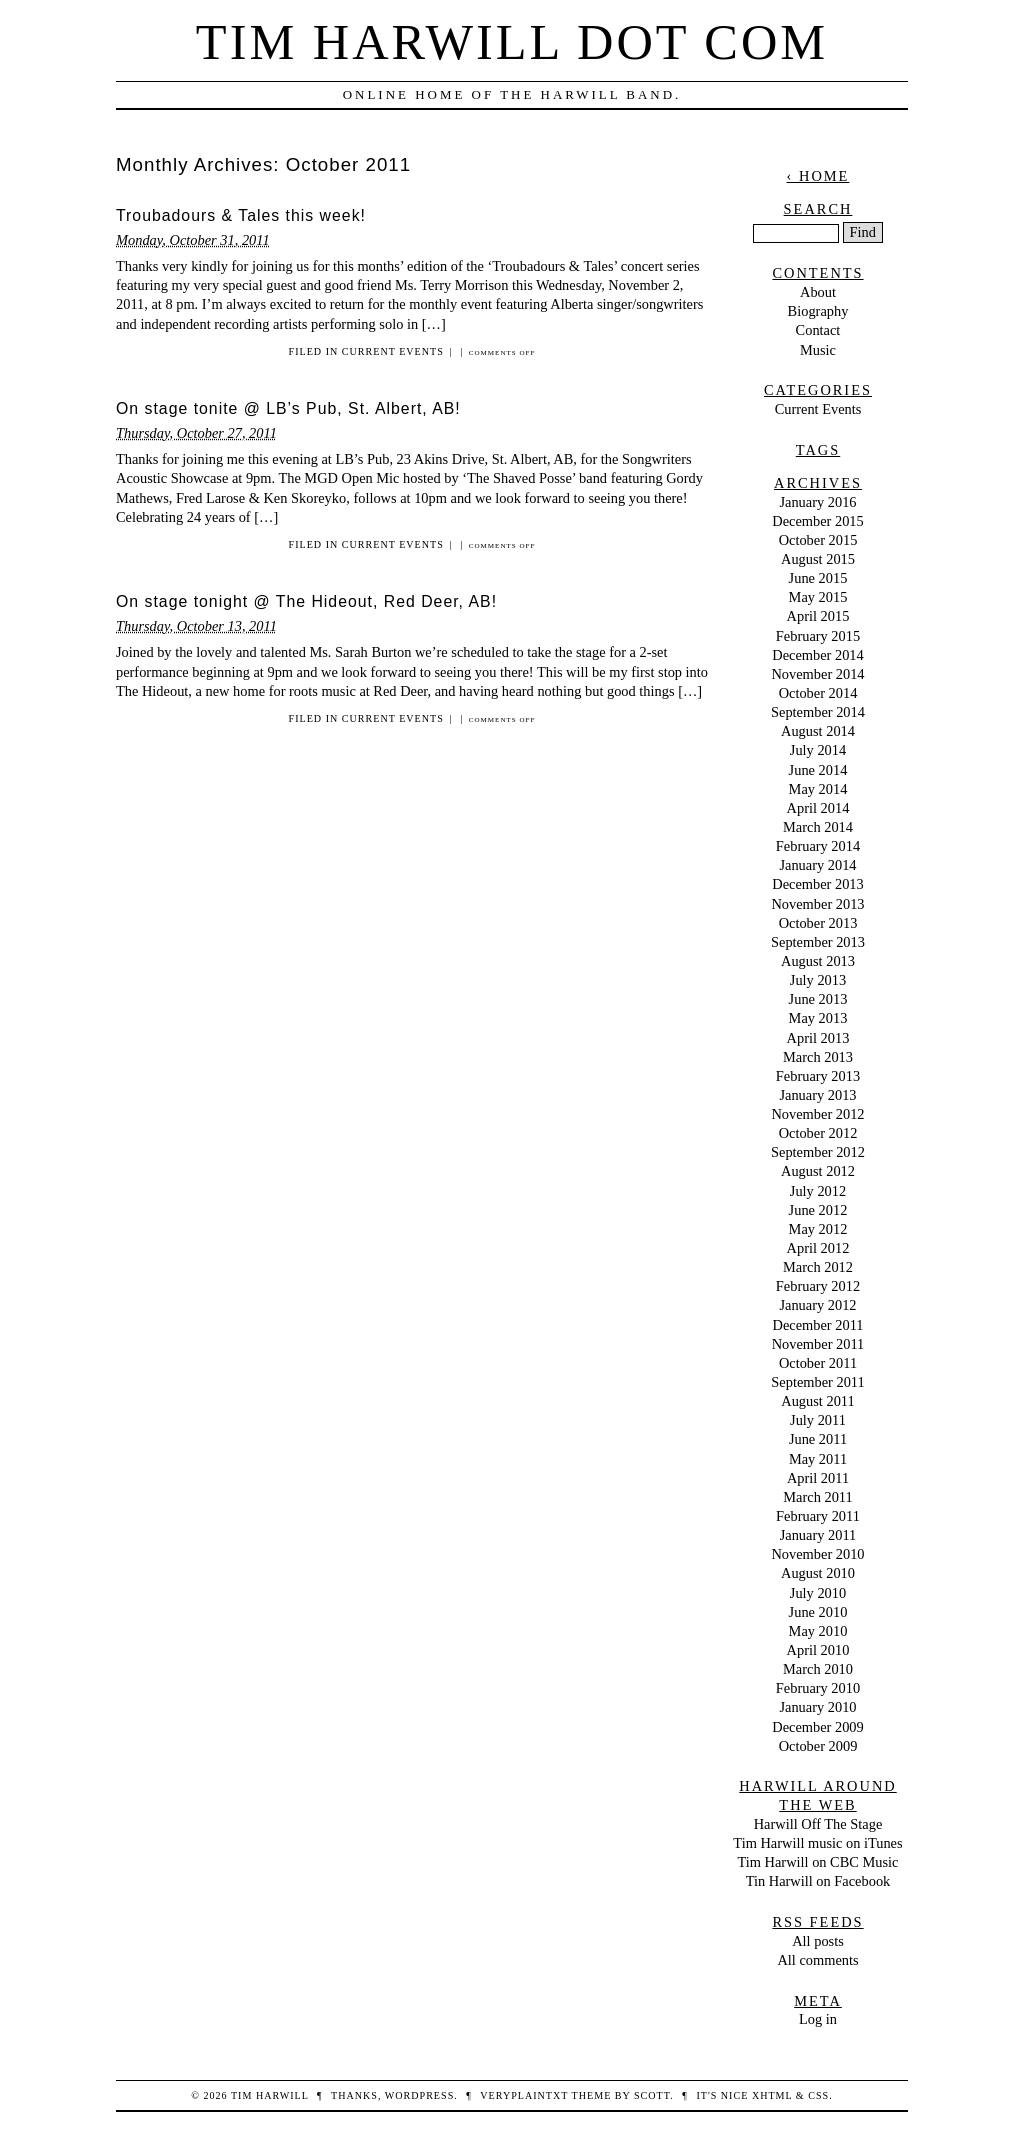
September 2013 (818, 942)
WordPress (419, 2095)
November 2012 (817, 1114)
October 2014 (818, 693)
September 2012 (818, 1152)
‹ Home (818, 176)
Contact (818, 330)
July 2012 (818, 1191)
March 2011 (817, 1497)
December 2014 (818, 655)
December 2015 (818, 521)
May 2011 (818, 1459)
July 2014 (818, 750)
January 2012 (817, 1305)
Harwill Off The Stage (818, 1824)
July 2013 (818, 980)
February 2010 (818, 1688)
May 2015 (818, 597)
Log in (818, 2019)
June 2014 (818, 770)
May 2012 (818, 1229)
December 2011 (818, 1325)
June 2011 (818, 1439)
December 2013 (818, 884)
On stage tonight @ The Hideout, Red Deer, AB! (306, 601)
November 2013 (817, 904)
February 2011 (818, 1516)
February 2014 (818, 846)
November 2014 (817, 674)
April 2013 (818, 1038)
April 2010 (818, 1650)
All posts (818, 1941)
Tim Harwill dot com (512, 42)
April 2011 (818, 1478)
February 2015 (818, 636)
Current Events (393, 351)
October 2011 (818, 1363)
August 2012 (818, 1171)
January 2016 (817, 502)
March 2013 (818, 1057)
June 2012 (818, 1210)
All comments (817, 1960)
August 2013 (818, 961)
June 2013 (818, 999)
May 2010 (818, 1631)
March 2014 (818, 827)
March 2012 (818, 1267)
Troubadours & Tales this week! (241, 215)
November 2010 (817, 1554)
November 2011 (818, 1344)
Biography (818, 311)
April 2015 (818, 616)
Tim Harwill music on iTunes (817, 1843)
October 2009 (818, 1746)
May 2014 (818, 789)
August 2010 (818, 1573)
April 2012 (818, 1248)
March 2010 (818, 1669)
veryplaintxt (524, 2095)
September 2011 (817, 1382)
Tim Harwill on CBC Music (818, 1862)
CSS (818, 2095)
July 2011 (818, 1420)
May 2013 (818, 1018)
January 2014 (817, 865)
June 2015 (818, 578)
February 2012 (818, 1286)
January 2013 (817, 1095)
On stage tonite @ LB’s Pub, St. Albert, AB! (288, 408)
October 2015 (818, 540)
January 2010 (817, 1707)
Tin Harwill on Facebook (818, 1881)
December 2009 (818, 1727)
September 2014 (818, 712)
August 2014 (818, 731)
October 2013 (818, 923)
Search (818, 209)
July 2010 (818, 1593)
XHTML (772, 2095)
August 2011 (817, 1401)
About (818, 292)
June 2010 (818, 1612)
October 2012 (818, 1133)
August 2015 (818, 559)
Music (818, 350)
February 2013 (818, 1076)
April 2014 (818, 808)
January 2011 (818, 1535)
